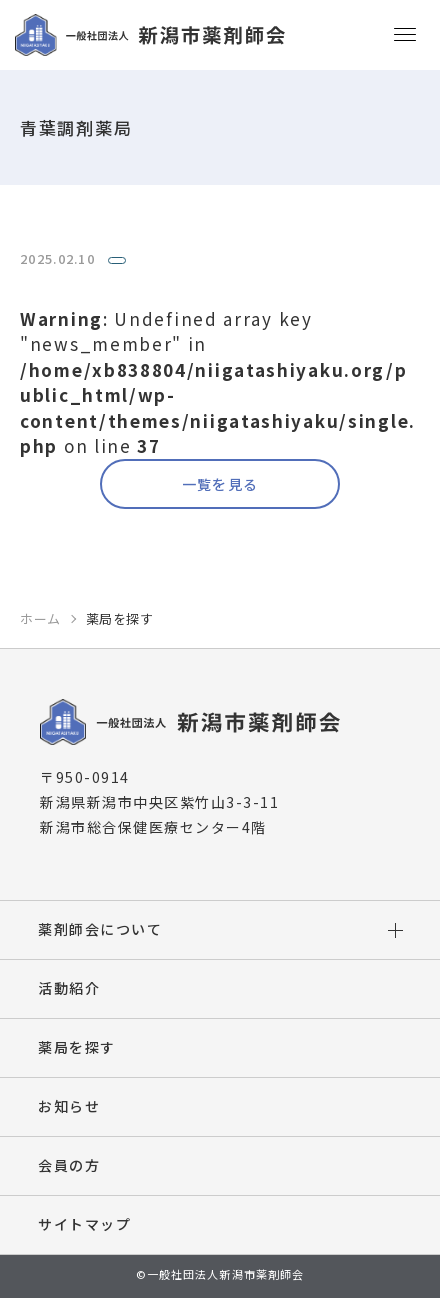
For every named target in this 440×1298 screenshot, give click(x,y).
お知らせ (69, 1106)
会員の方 (69, 1165)
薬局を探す (77, 1047)
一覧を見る (220, 484)
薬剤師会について (100, 929)
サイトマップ (84, 1224)
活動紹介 (69, 988)
